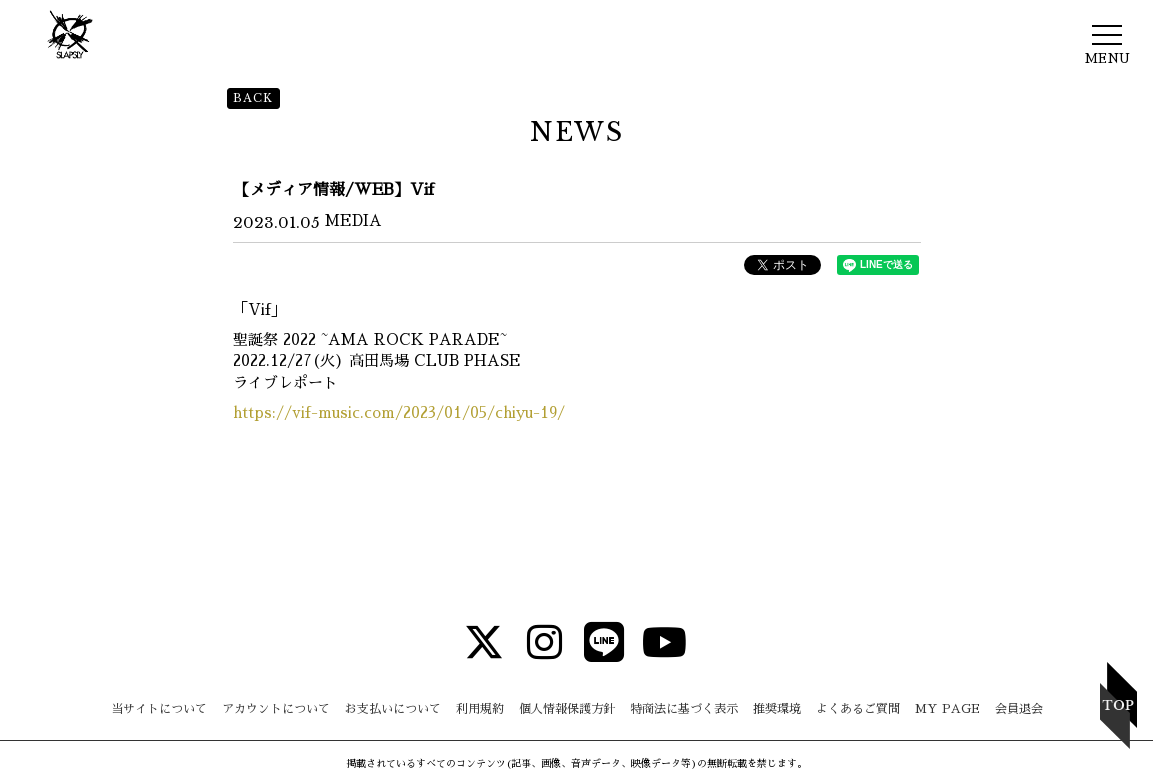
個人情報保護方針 (567, 709)
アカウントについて (276, 709)
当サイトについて (159, 709)
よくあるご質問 (858, 709)
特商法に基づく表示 (684, 709)
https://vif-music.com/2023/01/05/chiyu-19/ (399, 412)
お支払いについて (393, 709)
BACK (253, 98)
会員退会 (1019, 709)
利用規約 (480, 709)
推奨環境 (777, 709)
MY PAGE (947, 709)
